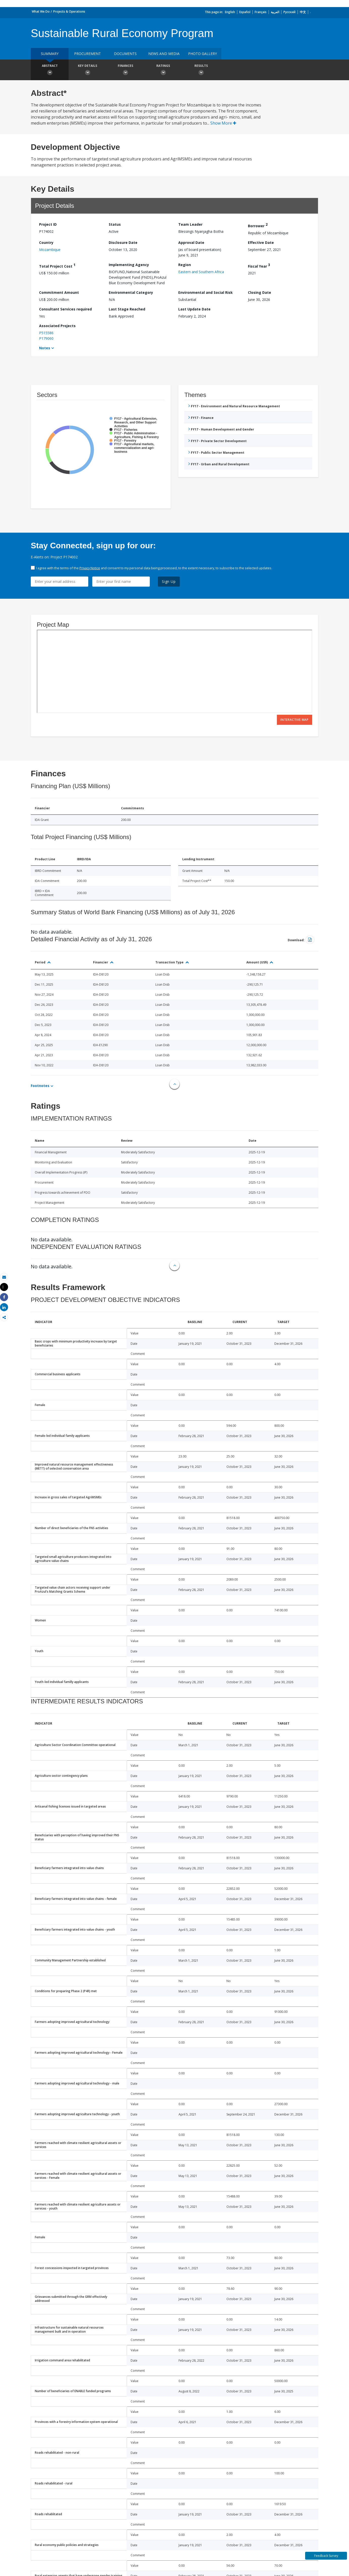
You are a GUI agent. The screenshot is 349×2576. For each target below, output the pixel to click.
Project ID (48, 224)
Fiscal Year (259, 265)
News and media (164, 53)
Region (184, 264)
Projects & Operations (69, 11)
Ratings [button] (163, 70)
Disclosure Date (123, 242)
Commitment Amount (59, 292)
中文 (303, 12)
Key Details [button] (87, 70)
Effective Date (261, 242)
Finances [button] (125, 70)
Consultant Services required (65, 309)
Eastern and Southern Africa (201, 271)
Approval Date (191, 242)
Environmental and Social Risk (205, 292)
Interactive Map (294, 720)
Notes (44, 348)
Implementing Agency (129, 264)
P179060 (46, 338)
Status (115, 224)
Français (261, 12)
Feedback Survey (326, 2556)
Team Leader (190, 224)
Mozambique (50, 249)
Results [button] (201, 70)
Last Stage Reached (127, 309)
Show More (223, 123)
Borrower (258, 225)
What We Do (41, 11)
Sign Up (169, 581)
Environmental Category (131, 292)
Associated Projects (57, 325)
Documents (125, 53)
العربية (275, 12)
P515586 (46, 332)
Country (46, 242)
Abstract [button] (50, 70)
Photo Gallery (202, 53)
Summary (50, 53)
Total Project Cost (57, 265)
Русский (289, 12)
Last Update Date (194, 309)
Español (244, 12)
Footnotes (40, 1085)
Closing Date (259, 292)
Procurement (87, 53)
